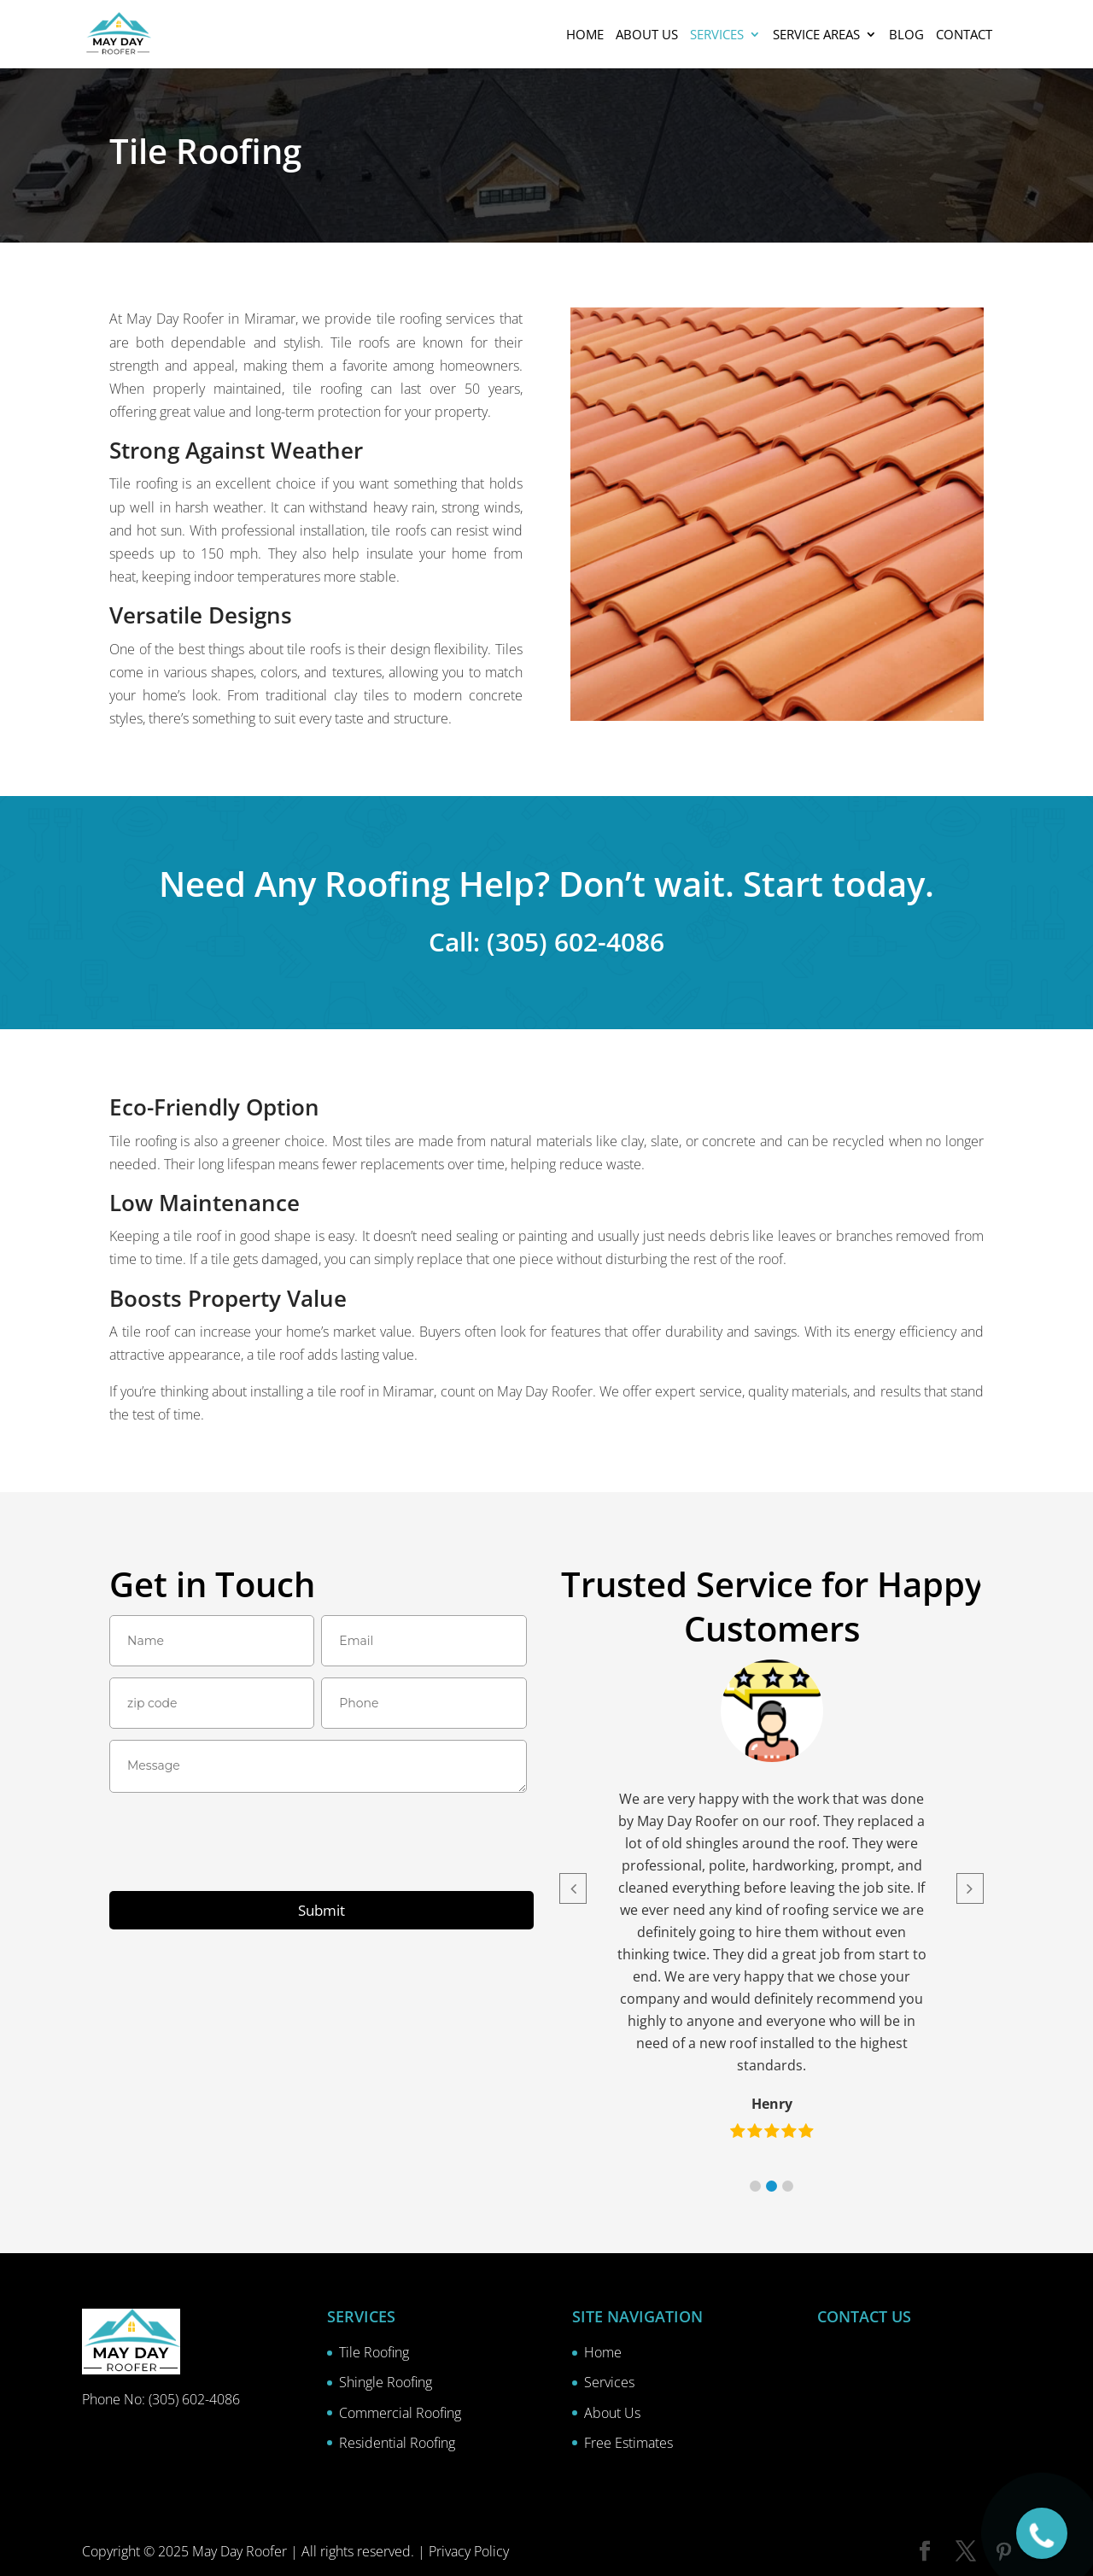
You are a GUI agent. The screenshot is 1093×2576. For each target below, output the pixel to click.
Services (717, 35)
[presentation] (239, 1845)
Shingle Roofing (385, 2382)
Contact (964, 35)
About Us (612, 2412)
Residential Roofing (397, 2442)
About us (647, 35)
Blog (906, 35)
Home (585, 35)
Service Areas (816, 35)
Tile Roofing (374, 2352)
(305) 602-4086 (194, 2399)
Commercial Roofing (400, 2412)
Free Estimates (628, 2442)
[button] (755, 2186)
